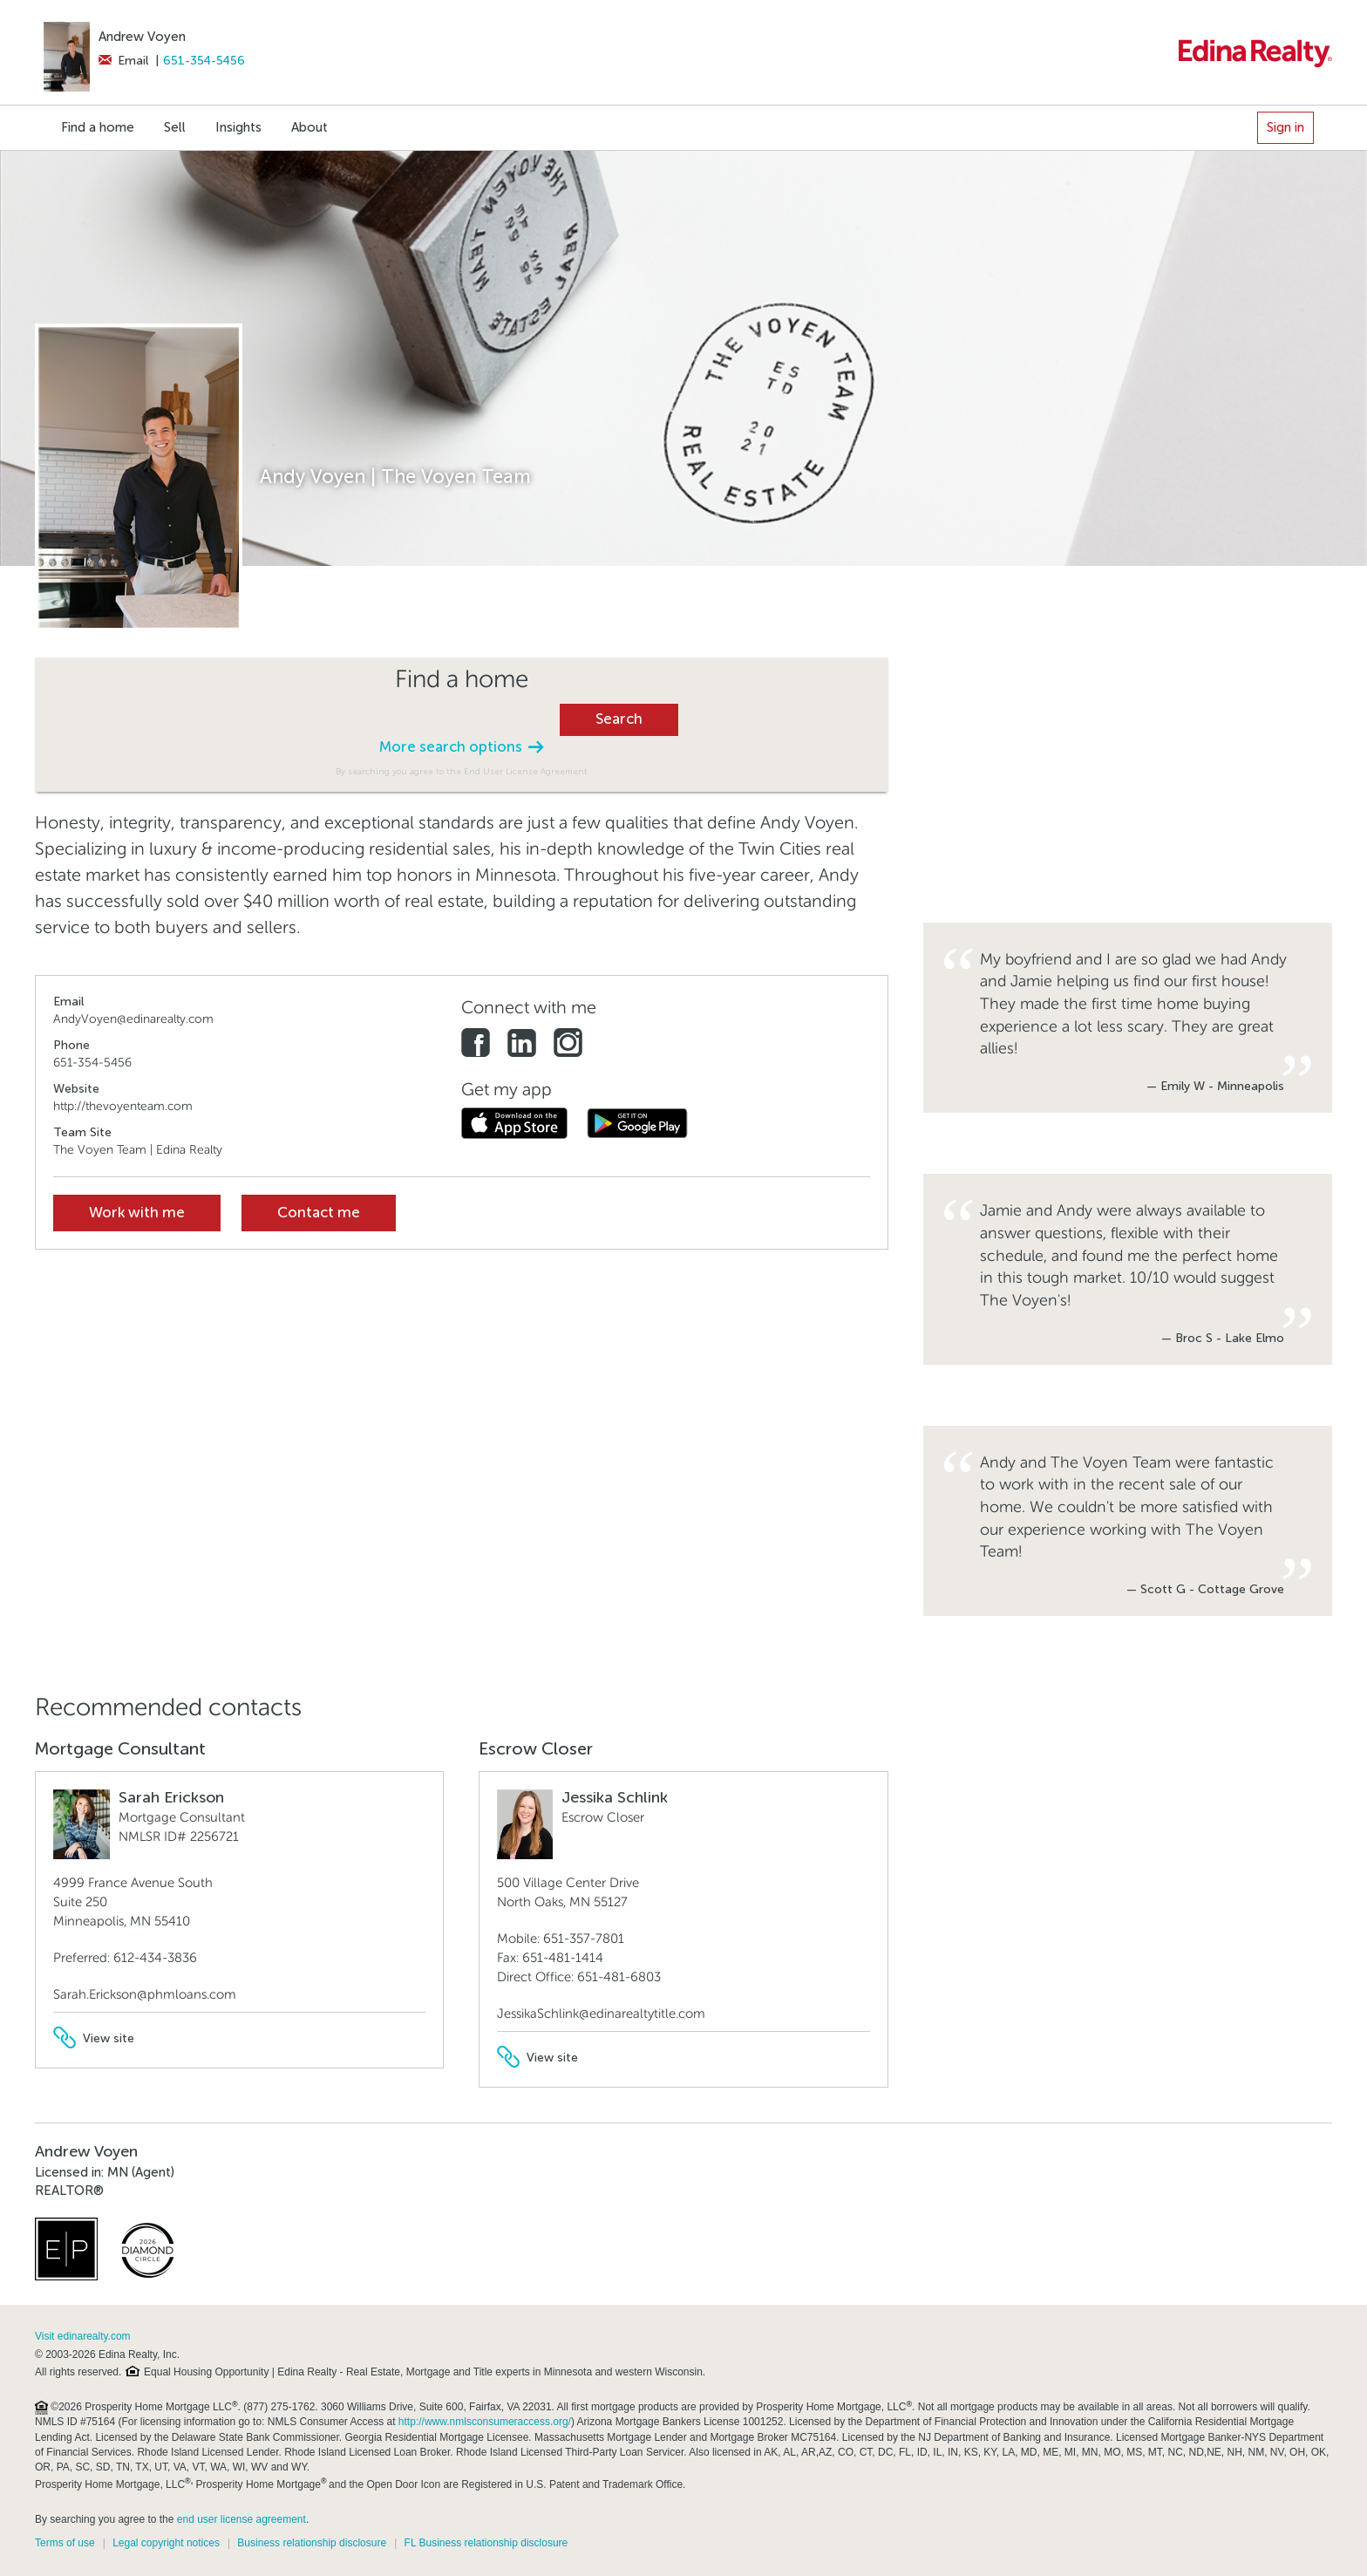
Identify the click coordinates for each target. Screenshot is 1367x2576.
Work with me (137, 1212)
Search (619, 719)
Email (123, 60)
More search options (461, 747)
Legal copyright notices (166, 2543)
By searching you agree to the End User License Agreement (462, 771)
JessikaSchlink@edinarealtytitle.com (601, 2014)
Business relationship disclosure (311, 2543)
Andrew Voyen (142, 37)
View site (93, 2038)
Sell (175, 127)
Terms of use (65, 2543)
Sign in (1285, 127)
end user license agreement (241, 2519)
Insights (238, 127)
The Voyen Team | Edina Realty (137, 1149)
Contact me (318, 1212)
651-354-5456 (204, 60)
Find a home (97, 127)
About (309, 127)
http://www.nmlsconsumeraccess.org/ (484, 2422)
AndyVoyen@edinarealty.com (133, 1019)
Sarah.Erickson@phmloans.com (144, 1994)
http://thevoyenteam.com (123, 1106)
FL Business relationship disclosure (486, 2543)
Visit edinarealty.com (83, 2336)
